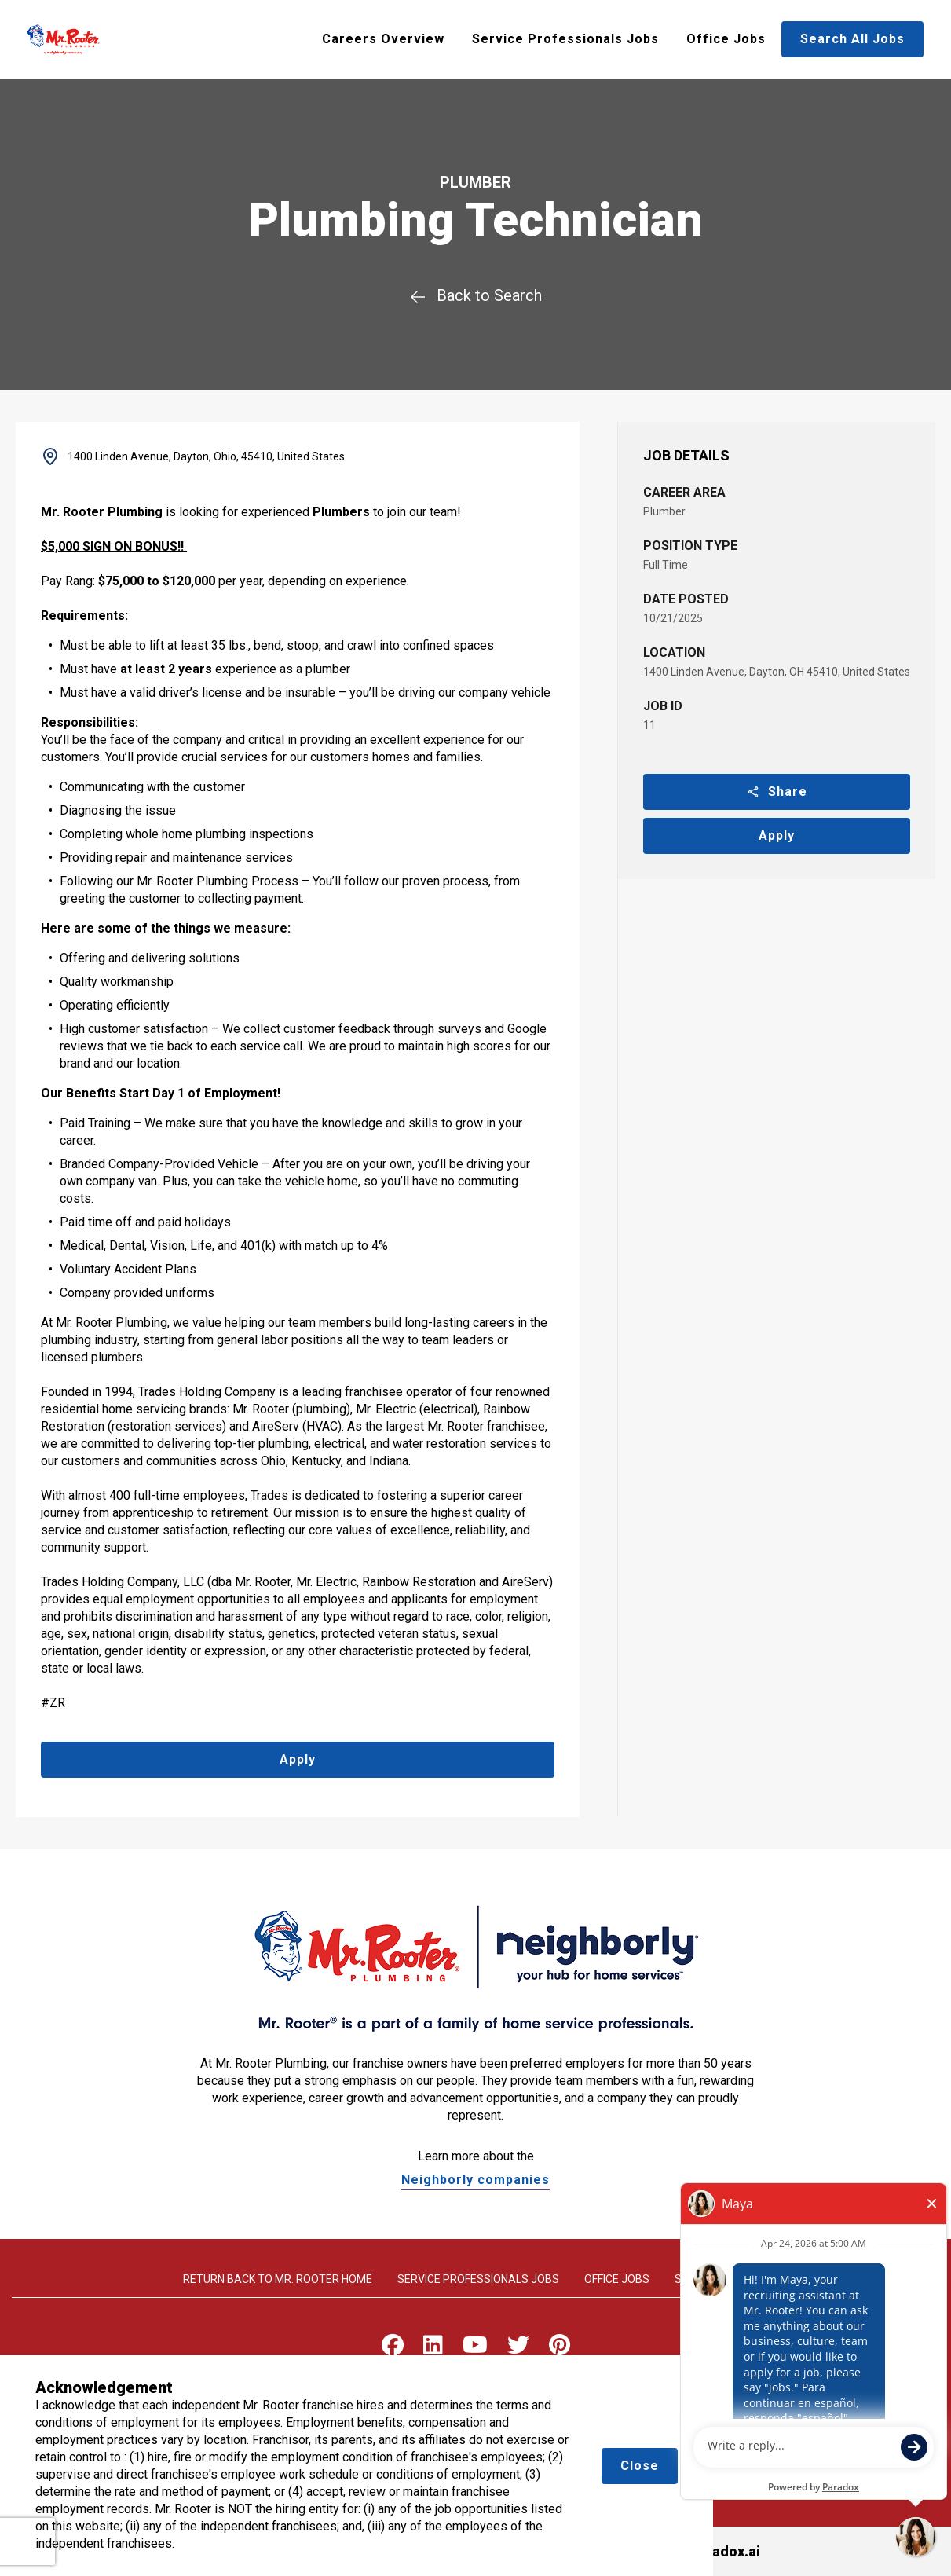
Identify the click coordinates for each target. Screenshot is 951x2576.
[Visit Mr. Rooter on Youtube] (475, 2348)
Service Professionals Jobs (565, 38)
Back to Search (475, 295)
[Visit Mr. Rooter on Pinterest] (559, 2348)
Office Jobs (726, 38)
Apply (777, 835)
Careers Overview (383, 38)
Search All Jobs (852, 38)
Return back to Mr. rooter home (277, 2279)
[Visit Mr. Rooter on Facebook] (392, 2348)
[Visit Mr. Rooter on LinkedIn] (433, 2348)
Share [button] (776, 791)
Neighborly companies (475, 2179)
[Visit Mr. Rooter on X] (518, 2348)
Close (639, 2465)
